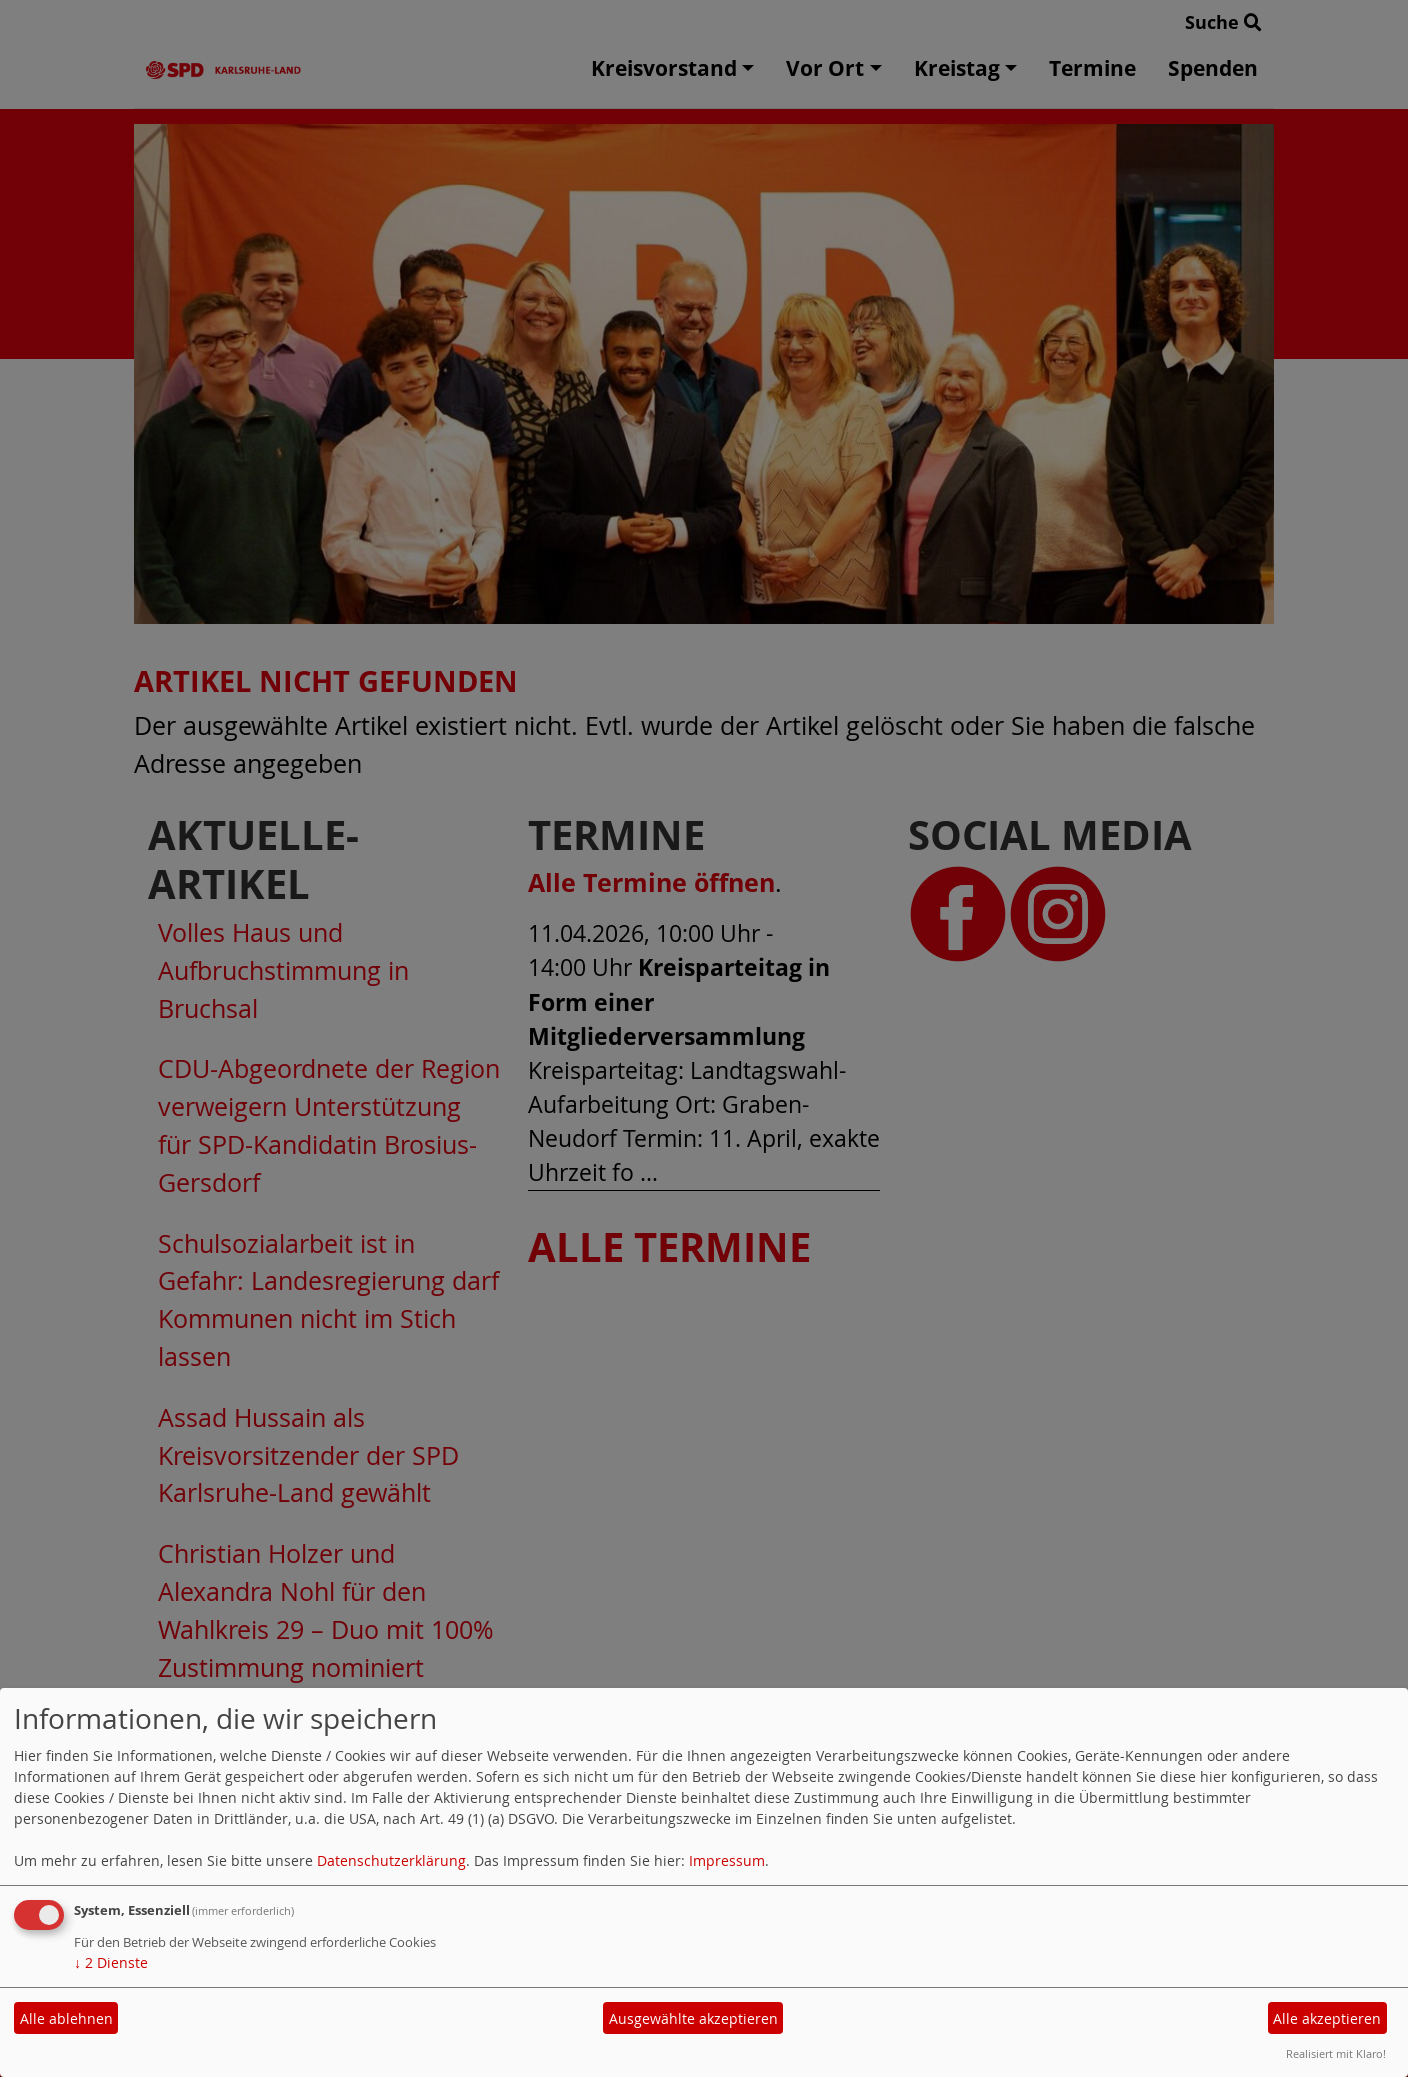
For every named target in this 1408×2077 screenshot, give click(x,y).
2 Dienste (111, 1962)
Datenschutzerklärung (391, 1860)
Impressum (727, 1860)
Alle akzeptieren (1327, 2018)
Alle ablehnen (66, 2018)
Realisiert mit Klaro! (1336, 2053)
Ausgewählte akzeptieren (693, 2018)
